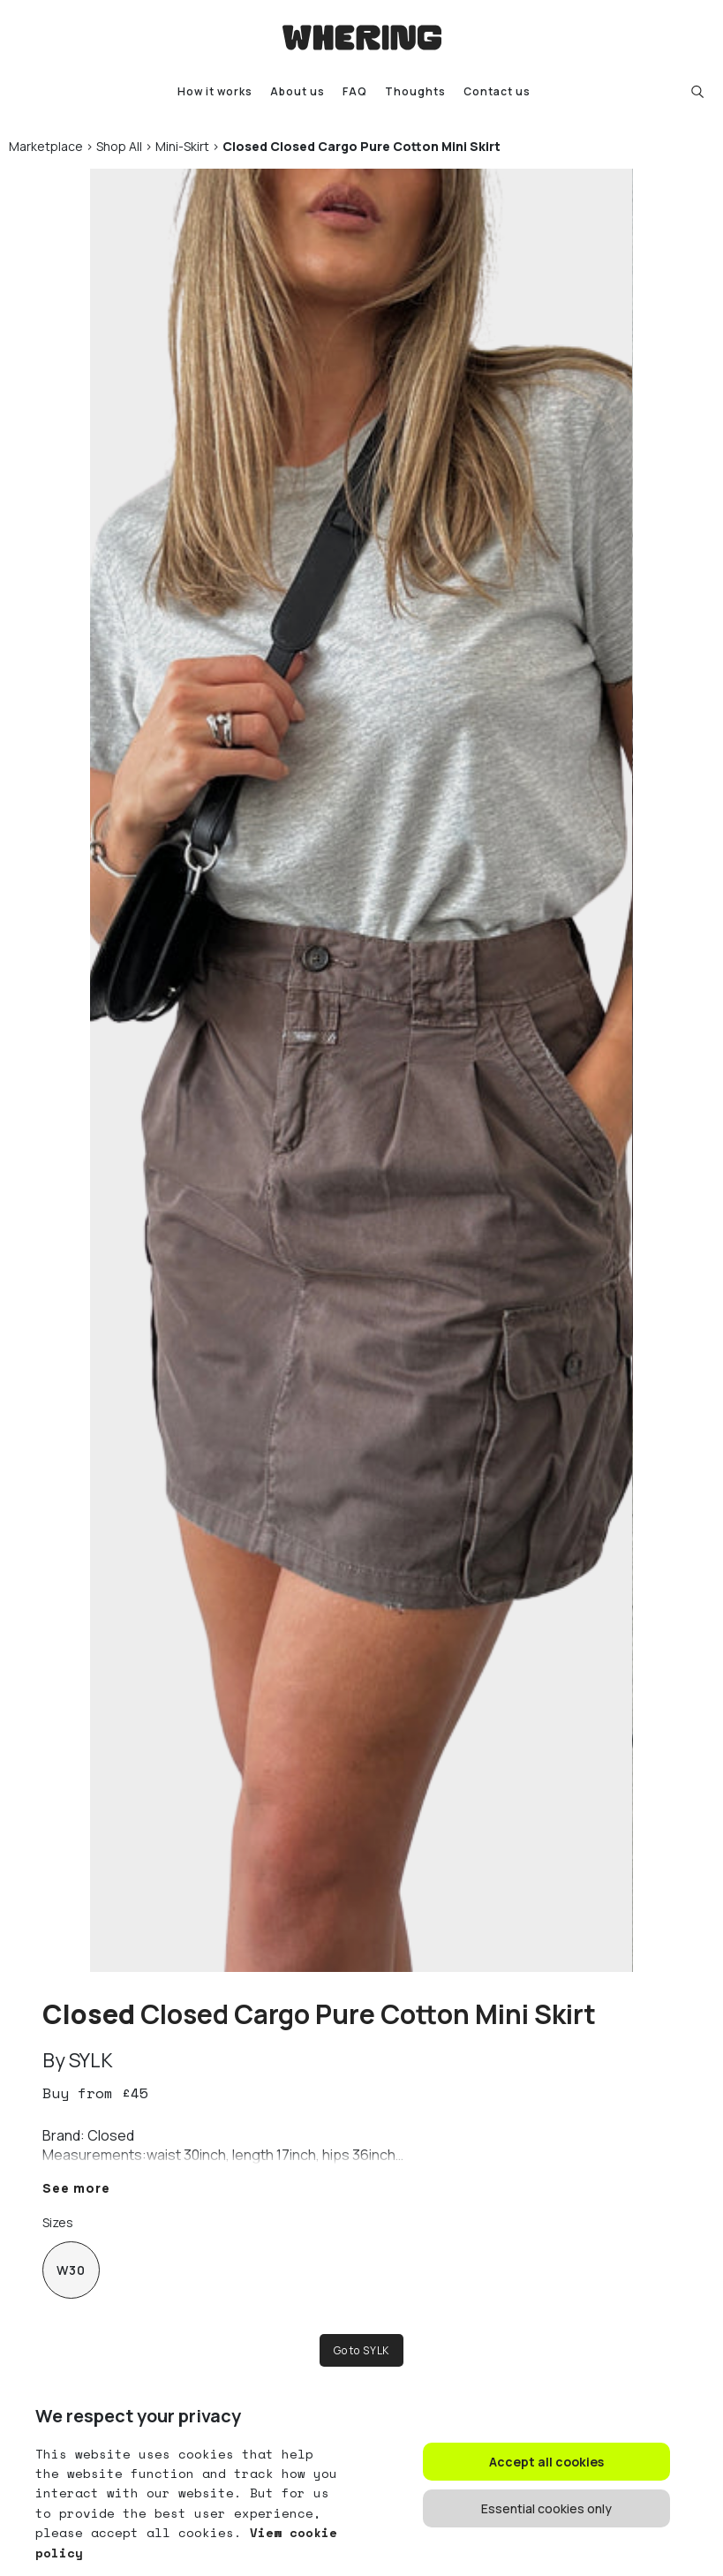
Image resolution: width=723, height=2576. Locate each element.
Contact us (497, 91)
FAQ (355, 91)
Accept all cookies (546, 2461)
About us (297, 91)
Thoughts (415, 91)
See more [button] (76, 2187)
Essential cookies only (546, 2508)
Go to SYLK (361, 2350)
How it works (214, 91)
